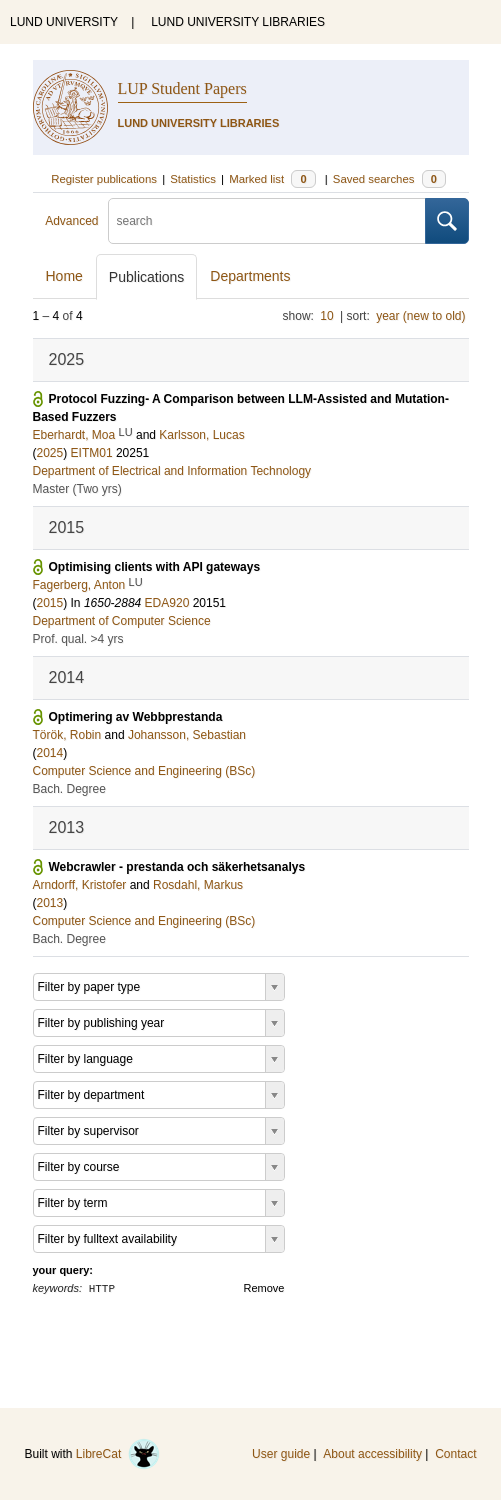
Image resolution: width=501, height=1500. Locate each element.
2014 (50, 753)
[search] (267, 221)
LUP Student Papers (182, 88)
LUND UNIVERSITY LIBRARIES (238, 22)
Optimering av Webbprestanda (136, 717)
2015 (50, 603)
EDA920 (167, 603)
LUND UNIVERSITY (64, 22)
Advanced (71, 221)
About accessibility (372, 1454)
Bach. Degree (69, 789)
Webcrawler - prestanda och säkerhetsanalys (177, 867)
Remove (264, 1288)
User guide (281, 1454)
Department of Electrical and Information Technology (172, 471)
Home (64, 276)
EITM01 (92, 453)
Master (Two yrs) (77, 489)
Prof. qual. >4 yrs (78, 639)
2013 (50, 903)
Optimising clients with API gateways (155, 567)
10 (326, 316)
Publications (147, 277)
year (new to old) (420, 316)
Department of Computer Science (122, 621)
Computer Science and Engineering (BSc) (144, 771)
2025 (50, 453)
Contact (455, 1454)
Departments (250, 276)
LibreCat (118, 1454)
